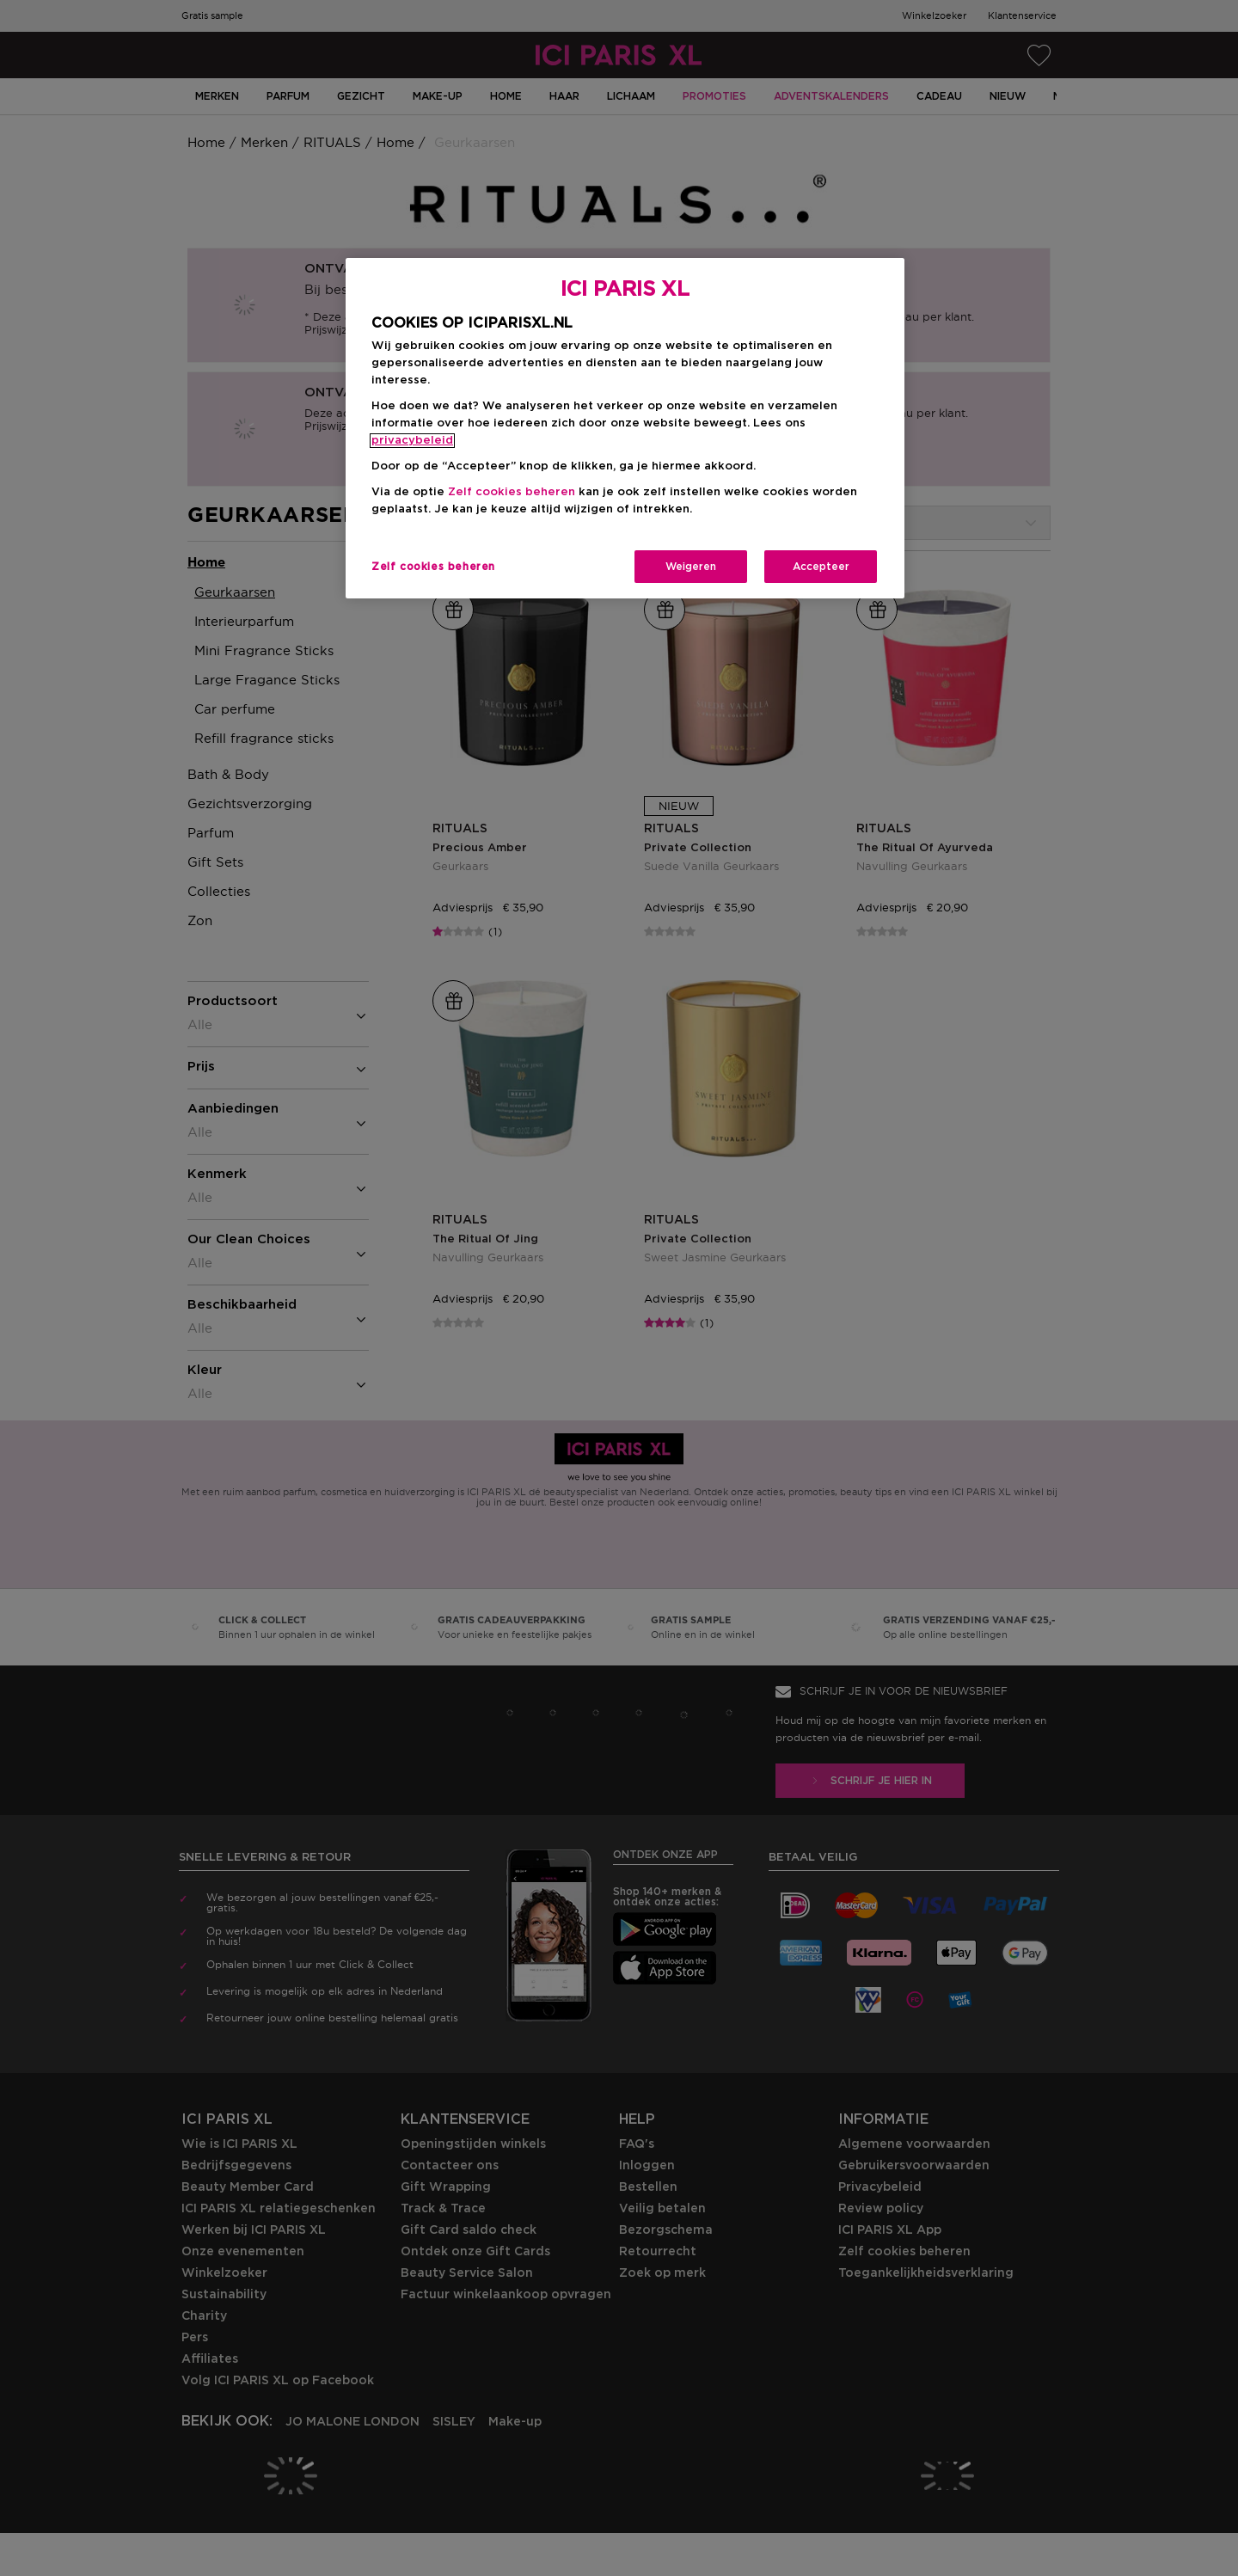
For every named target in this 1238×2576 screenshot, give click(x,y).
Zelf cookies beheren (511, 492)
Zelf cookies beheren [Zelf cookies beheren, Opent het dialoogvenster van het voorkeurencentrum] (433, 566)
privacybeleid (412, 440)
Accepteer (821, 566)
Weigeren (690, 566)
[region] (625, 428)
